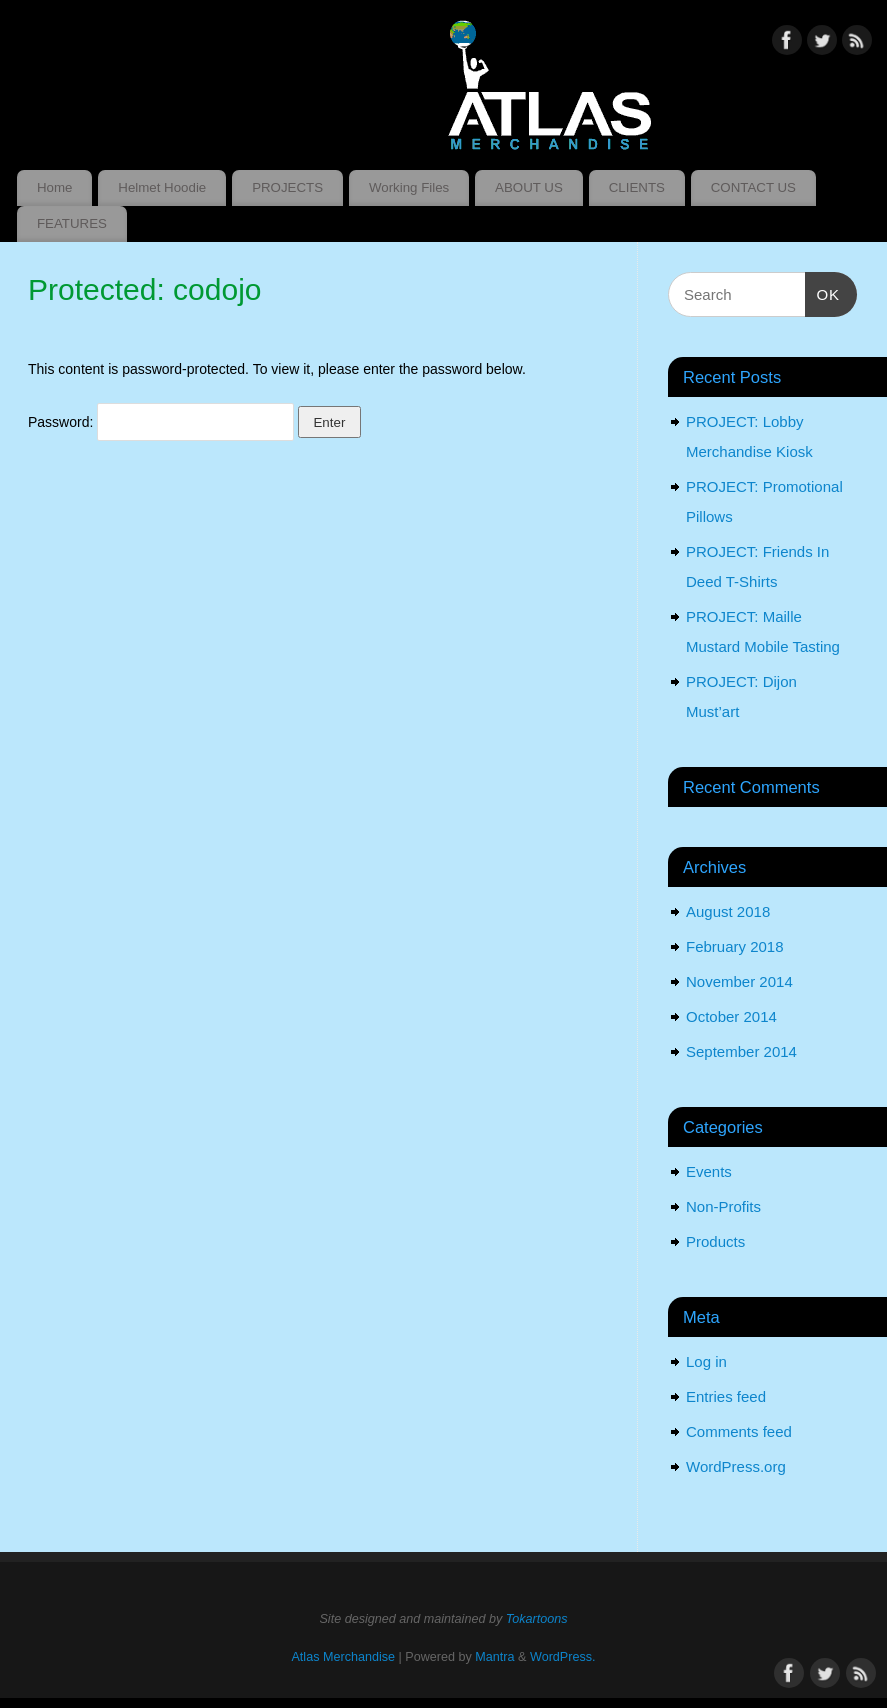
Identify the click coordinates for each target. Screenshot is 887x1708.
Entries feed (726, 1396)
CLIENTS (637, 187)
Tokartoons (537, 1619)
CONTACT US (753, 187)
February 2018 (735, 946)
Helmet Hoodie (162, 187)
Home (54, 187)
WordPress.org (736, 1466)
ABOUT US (529, 187)
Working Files (409, 187)
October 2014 (731, 1016)
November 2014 (739, 981)
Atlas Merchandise (343, 1657)
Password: (161, 422)
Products (715, 1241)
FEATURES (72, 223)
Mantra (494, 1657)
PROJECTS (287, 187)
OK (823, 292)
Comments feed (739, 1431)
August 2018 (728, 911)
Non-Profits (723, 1206)
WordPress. (563, 1657)
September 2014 (741, 1051)
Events (709, 1171)
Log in (706, 1361)
